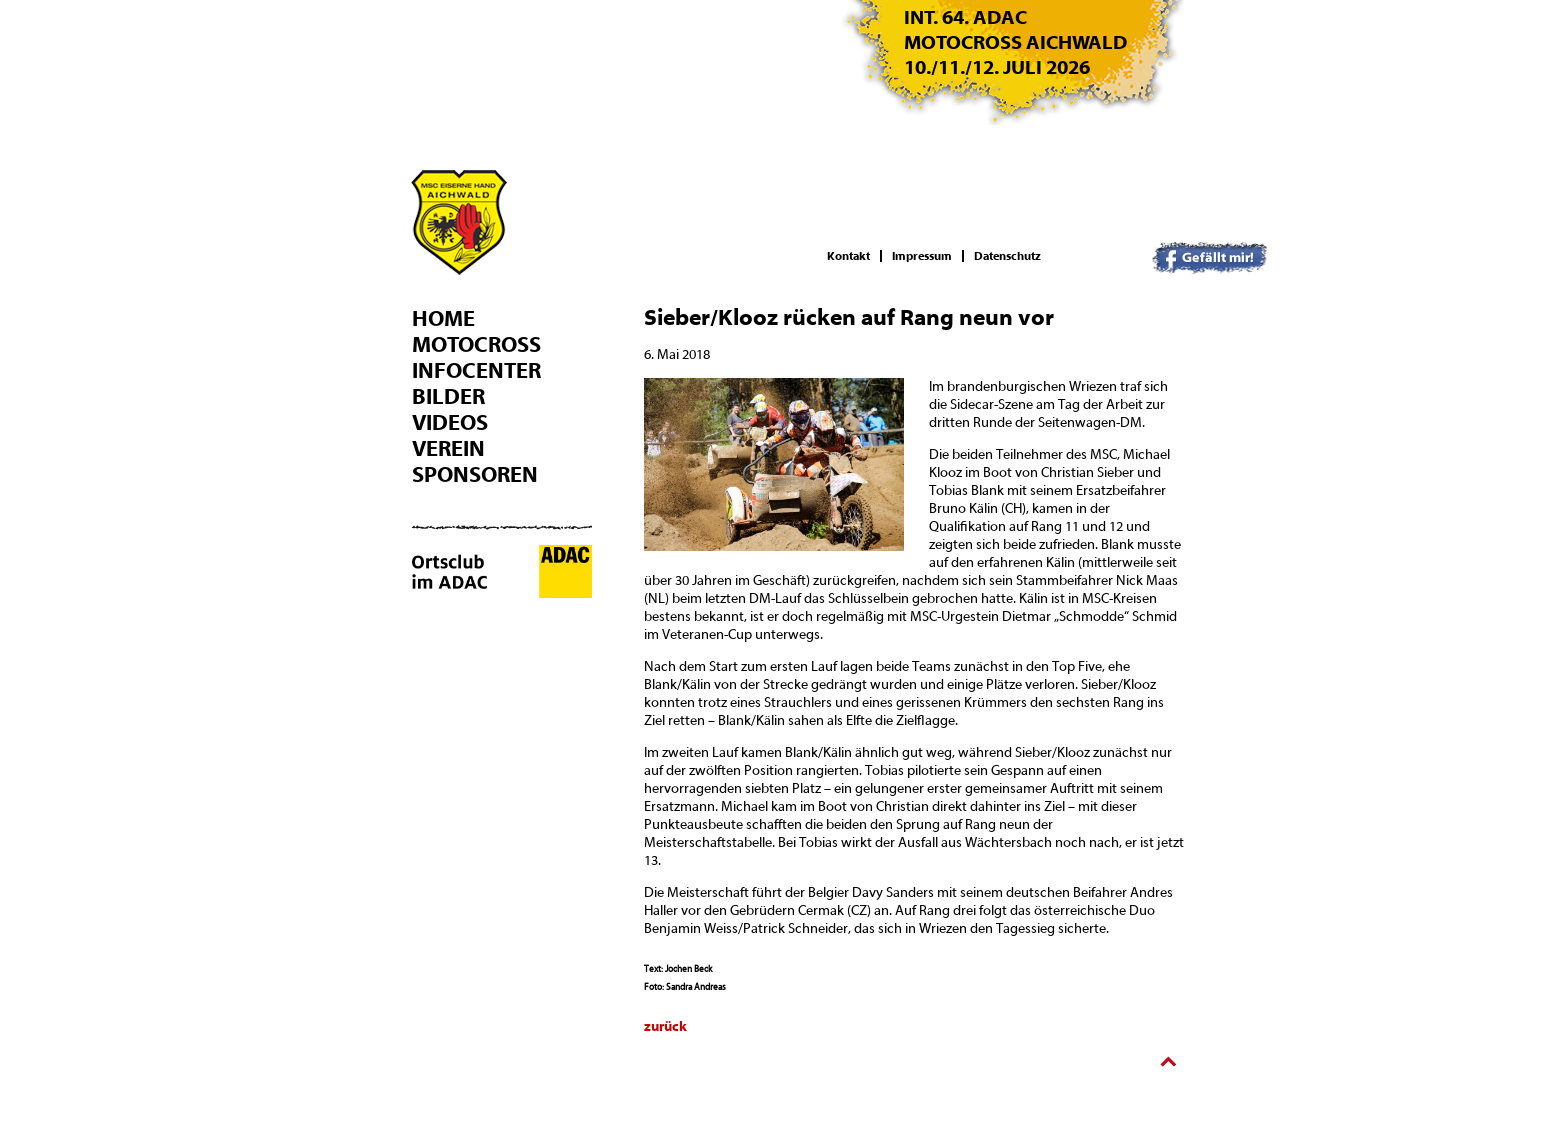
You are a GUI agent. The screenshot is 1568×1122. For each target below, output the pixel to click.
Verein (448, 449)
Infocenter (476, 371)
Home (443, 319)
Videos (450, 423)
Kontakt (848, 256)
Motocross (476, 345)
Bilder (448, 397)
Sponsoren (475, 475)
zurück (665, 1027)
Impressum (922, 256)
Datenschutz (1007, 256)
